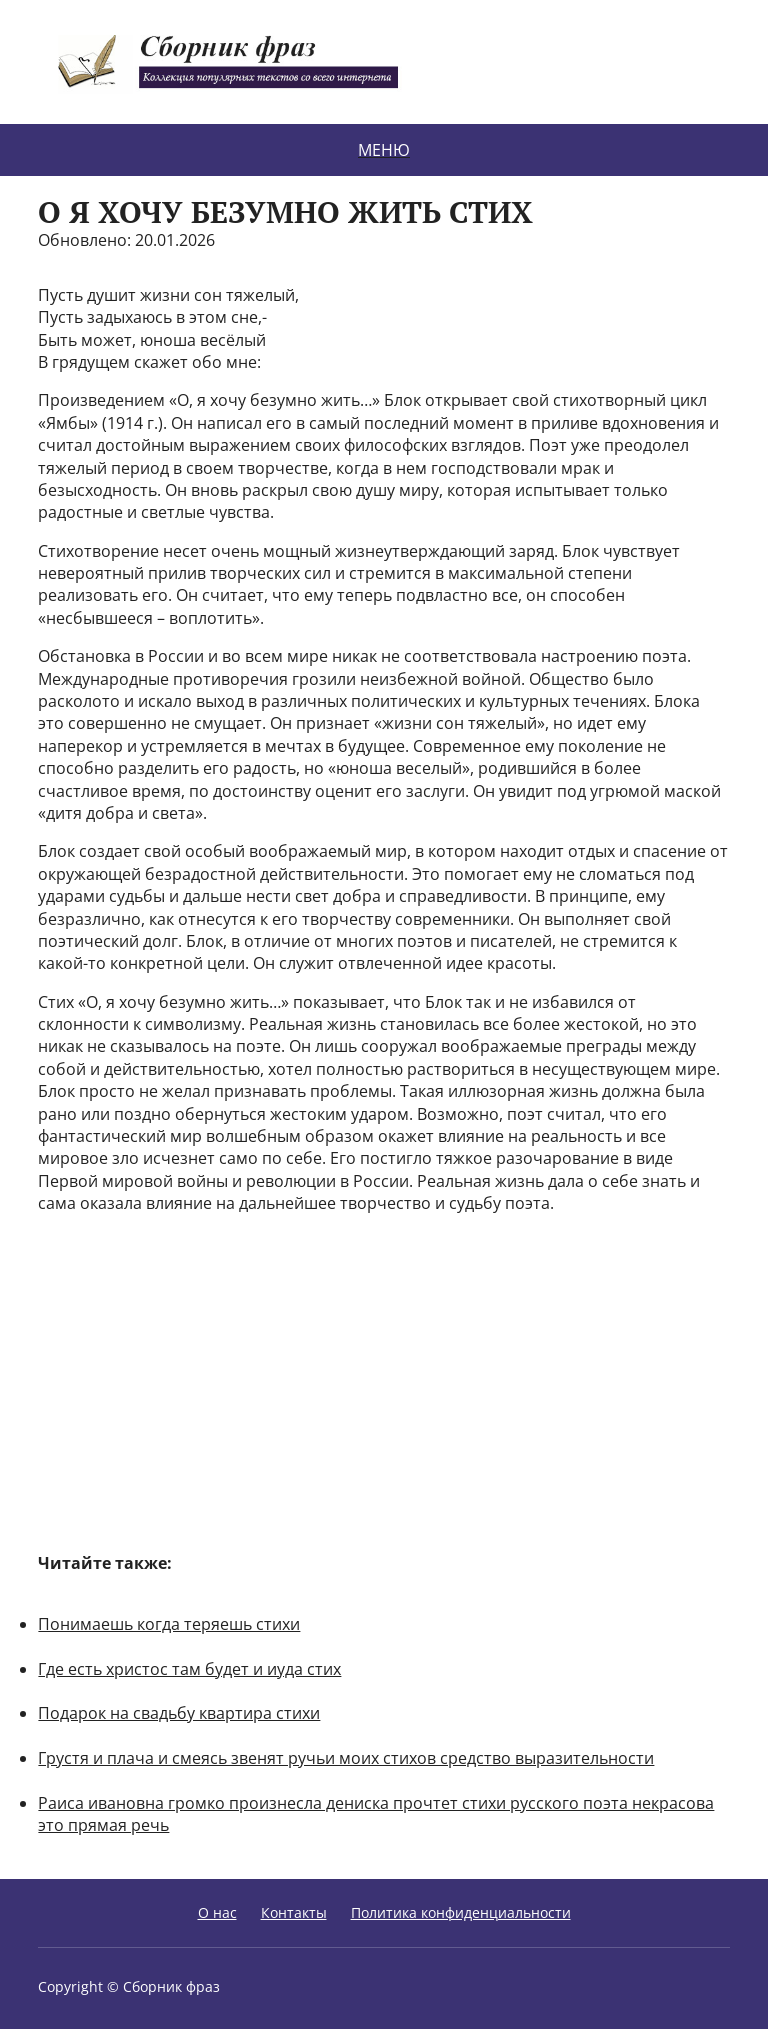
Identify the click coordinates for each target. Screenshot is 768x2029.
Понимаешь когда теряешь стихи (169, 1624)
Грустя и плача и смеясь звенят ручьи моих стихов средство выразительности (346, 1758)
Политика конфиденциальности (461, 1912)
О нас (217, 1912)
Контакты (294, 1912)
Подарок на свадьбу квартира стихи (179, 1713)
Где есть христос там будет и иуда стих (189, 1669)
